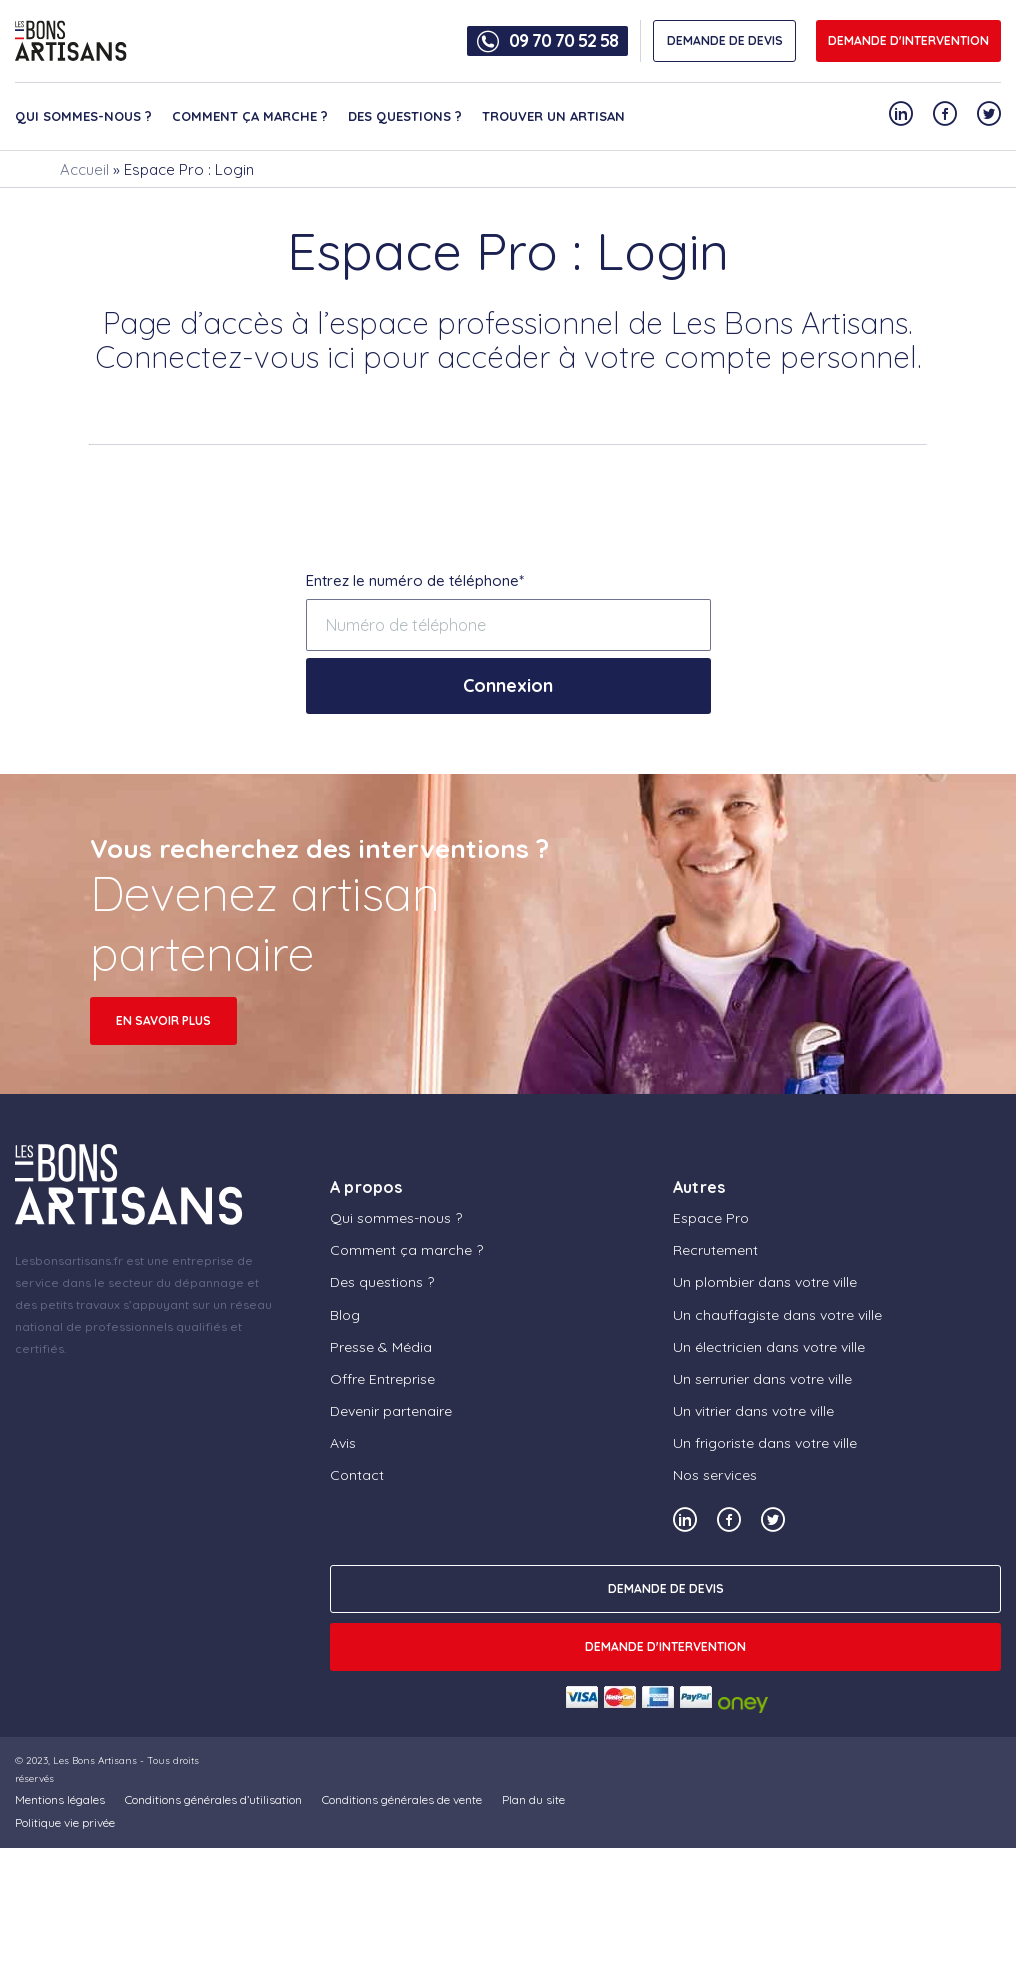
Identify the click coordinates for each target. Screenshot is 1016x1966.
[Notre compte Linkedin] (901, 113)
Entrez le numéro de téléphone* (415, 580)
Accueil (84, 169)
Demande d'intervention (908, 40)
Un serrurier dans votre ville (762, 1379)
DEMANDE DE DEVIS (725, 40)
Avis (343, 1443)
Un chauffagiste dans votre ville (777, 1315)
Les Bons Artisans (95, 1760)
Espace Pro (711, 1218)
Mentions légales (60, 1799)
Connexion (508, 685)
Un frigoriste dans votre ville (765, 1443)
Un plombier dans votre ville (765, 1282)
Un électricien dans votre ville (769, 1347)
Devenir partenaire (391, 1411)
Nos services (715, 1475)
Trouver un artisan (553, 116)
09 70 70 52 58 (563, 41)
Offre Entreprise (382, 1379)
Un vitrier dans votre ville (753, 1411)
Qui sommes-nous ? (83, 116)
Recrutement (715, 1250)
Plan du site (533, 1799)
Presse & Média (381, 1347)
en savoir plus (163, 1020)
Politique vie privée (65, 1822)
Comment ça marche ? (250, 116)
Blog (345, 1315)
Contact (357, 1475)
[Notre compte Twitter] (989, 113)
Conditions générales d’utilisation (213, 1799)
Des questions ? (405, 116)
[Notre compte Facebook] (945, 113)
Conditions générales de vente (402, 1799)
